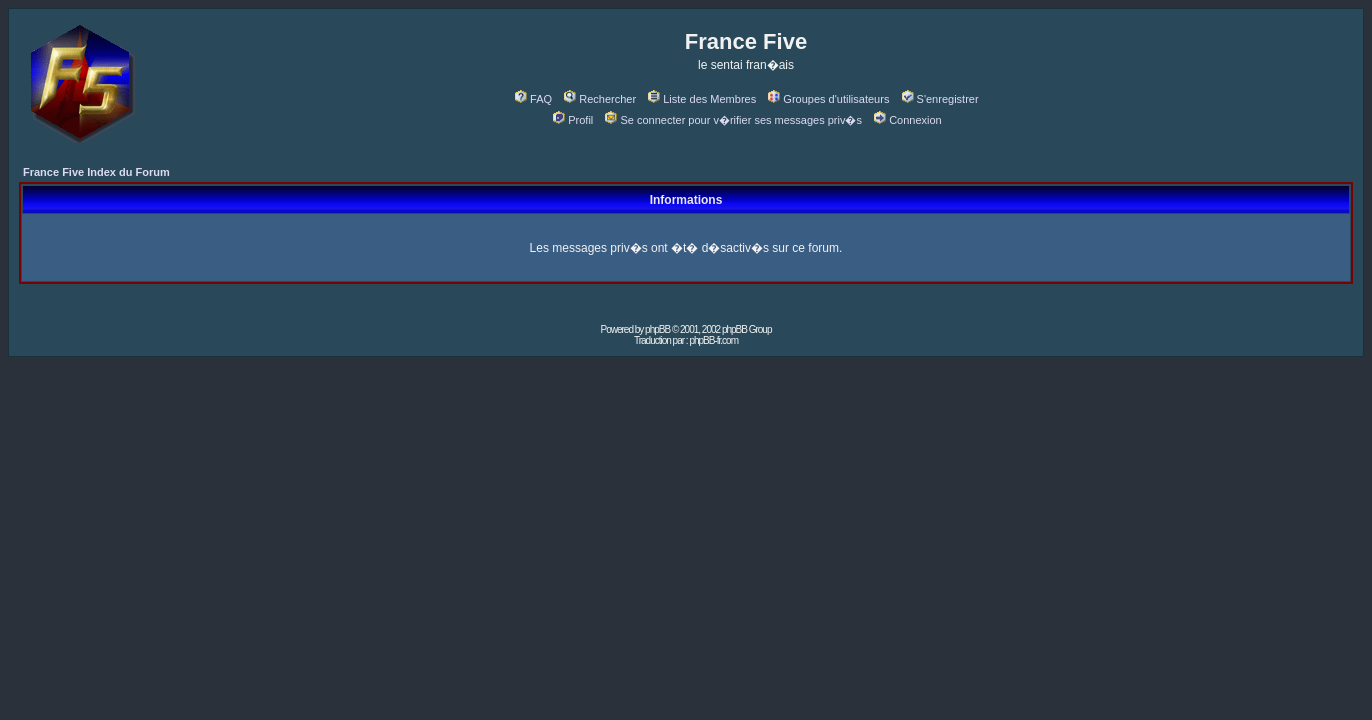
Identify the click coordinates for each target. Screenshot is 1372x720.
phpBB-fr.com (713, 340)
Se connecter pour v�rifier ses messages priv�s (733, 120)
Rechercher (600, 99)
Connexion (908, 120)
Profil (573, 120)
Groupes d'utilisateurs (828, 99)
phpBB (657, 329)
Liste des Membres (702, 99)
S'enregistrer (940, 99)
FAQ (533, 99)
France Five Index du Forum (96, 172)
